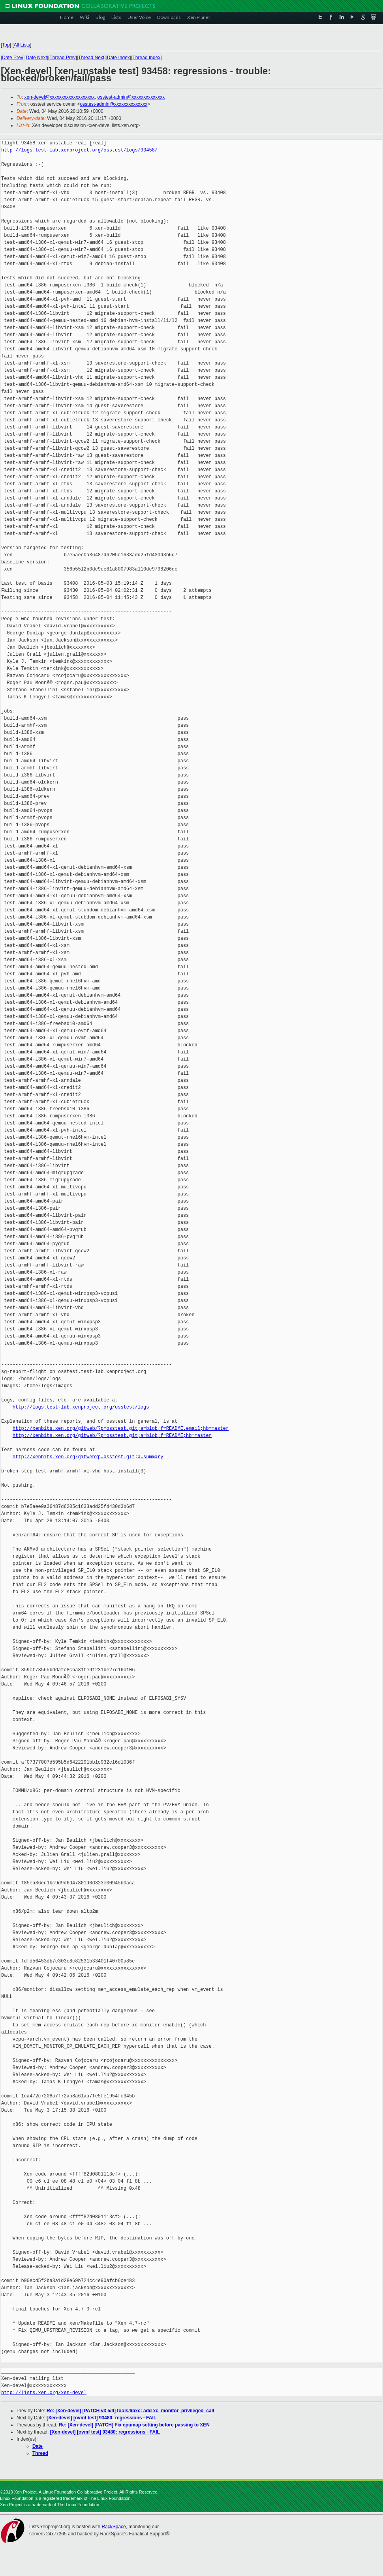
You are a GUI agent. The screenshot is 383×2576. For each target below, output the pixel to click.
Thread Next (91, 57)
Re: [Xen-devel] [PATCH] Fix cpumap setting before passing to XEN (134, 2425)
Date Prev (12, 57)
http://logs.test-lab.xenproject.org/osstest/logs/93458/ (79, 150)
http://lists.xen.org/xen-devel (43, 2392)
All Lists (22, 45)
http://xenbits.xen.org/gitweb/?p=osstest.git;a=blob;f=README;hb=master (112, 1435)
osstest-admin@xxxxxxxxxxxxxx (131, 97)
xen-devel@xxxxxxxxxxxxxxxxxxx (59, 97)
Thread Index (147, 57)
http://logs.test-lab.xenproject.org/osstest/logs (81, 1407)
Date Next (36, 57)
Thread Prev (62, 57)
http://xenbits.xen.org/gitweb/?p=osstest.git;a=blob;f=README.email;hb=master (121, 1428)
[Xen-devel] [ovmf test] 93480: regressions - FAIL (101, 2418)
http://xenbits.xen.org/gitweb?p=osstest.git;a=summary (88, 1457)
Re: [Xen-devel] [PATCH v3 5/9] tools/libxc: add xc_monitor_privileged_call (130, 2410)
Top (5, 45)
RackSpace (113, 2526)
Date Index (118, 57)
